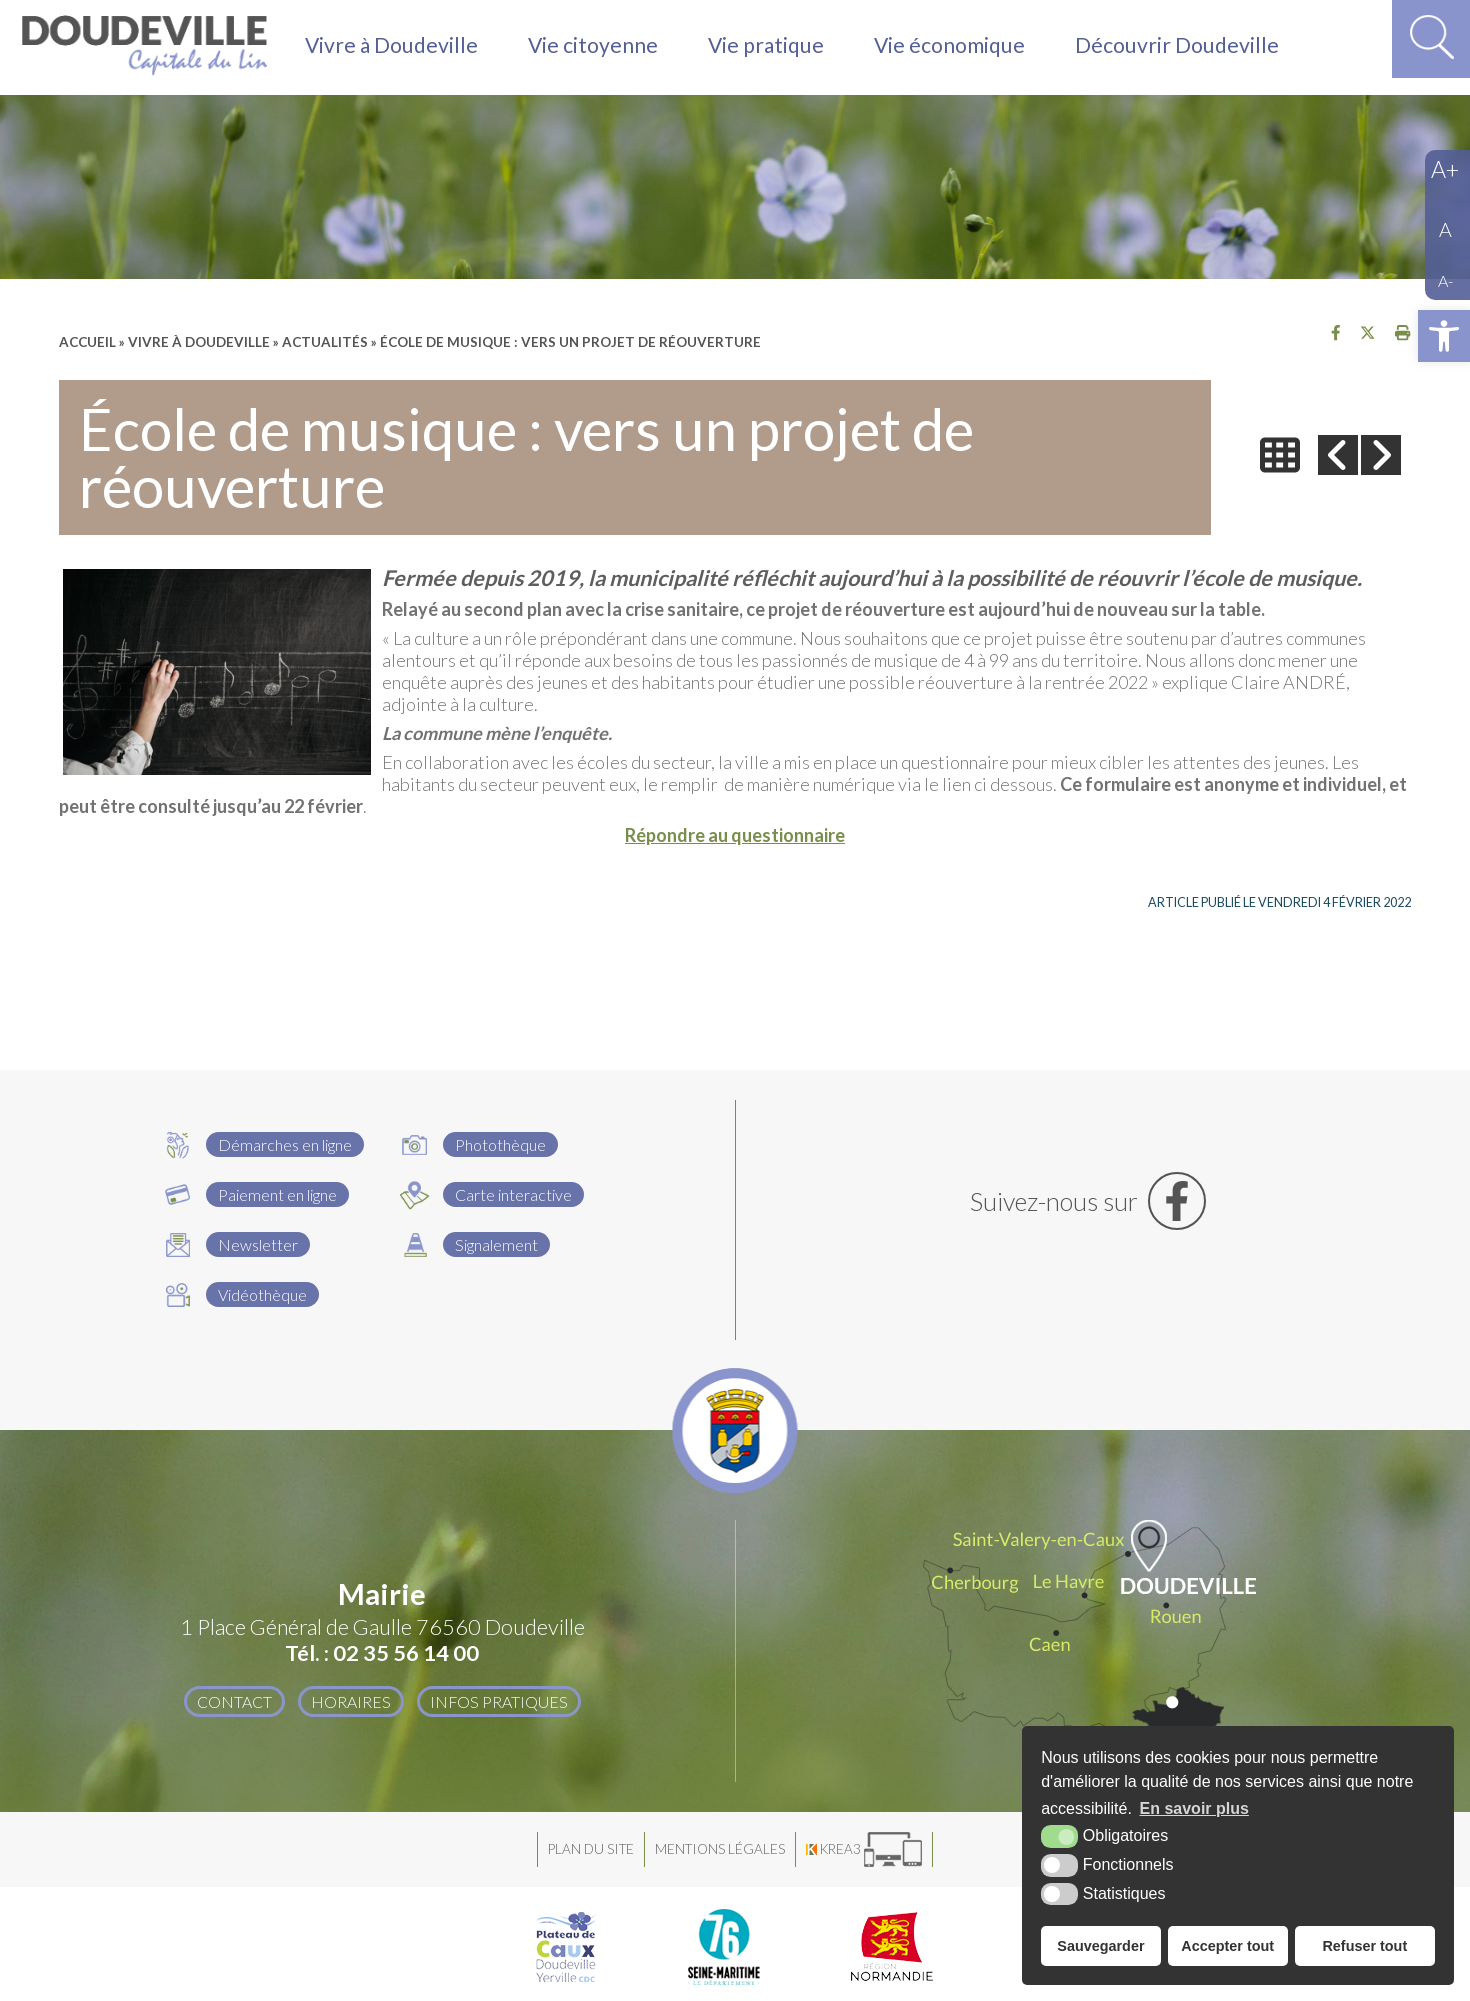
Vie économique (958, 48)
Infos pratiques (499, 1701)
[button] (1444, 336)
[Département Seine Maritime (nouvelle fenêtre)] (724, 1947)
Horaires (350, 1701)
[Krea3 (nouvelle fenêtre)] (864, 1849)
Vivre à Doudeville (393, 48)
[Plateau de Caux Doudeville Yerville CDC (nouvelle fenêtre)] (566, 1947)
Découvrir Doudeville (1187, 48)
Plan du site (591, 1849)
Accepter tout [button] (1227, 1946)
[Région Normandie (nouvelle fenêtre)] (893, 1947)
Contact (233, 1701)
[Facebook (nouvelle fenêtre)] (1088, 1201)
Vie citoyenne (596, 48)
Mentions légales (720, 1849)
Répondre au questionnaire (735, 835)
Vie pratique (772, 48)
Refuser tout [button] (1364, 1946)
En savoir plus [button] (1194, 1808)
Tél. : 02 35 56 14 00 (382, 1653)
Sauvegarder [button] (1100, 1946)
